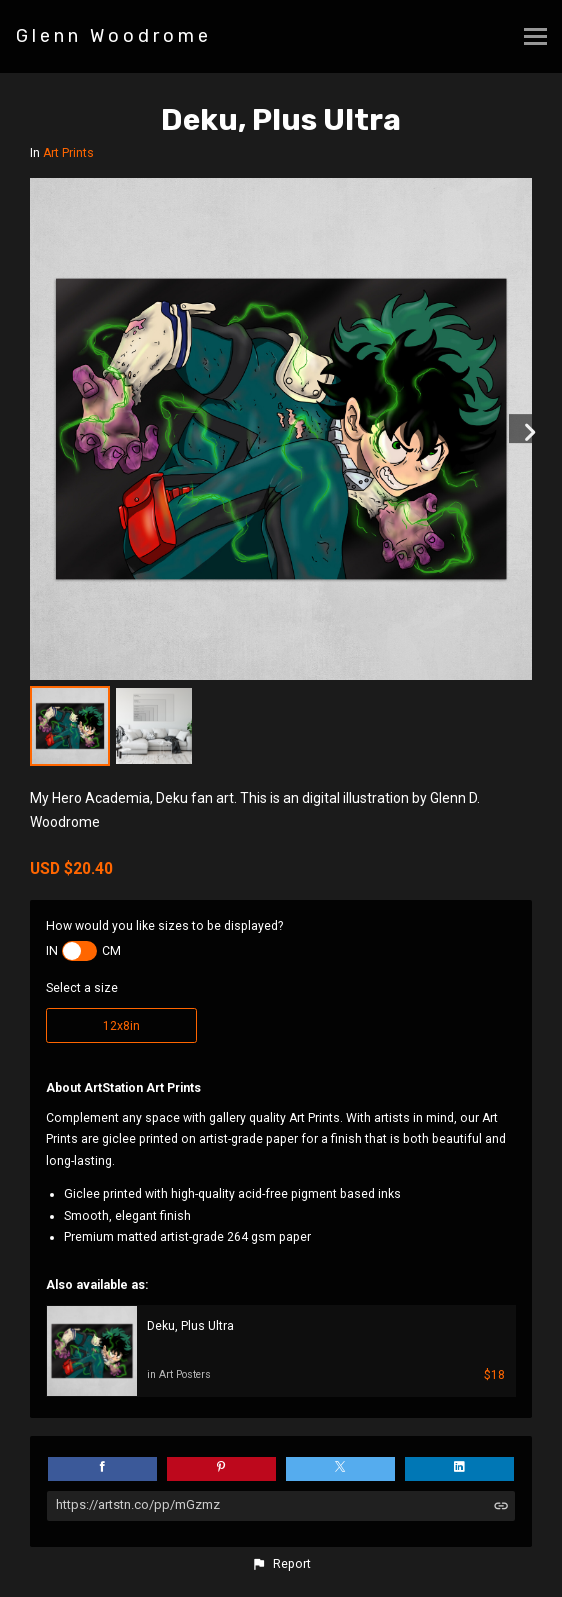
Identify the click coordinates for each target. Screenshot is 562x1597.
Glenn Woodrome (114, 36)
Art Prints (68, 153)
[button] (281, 1564)
